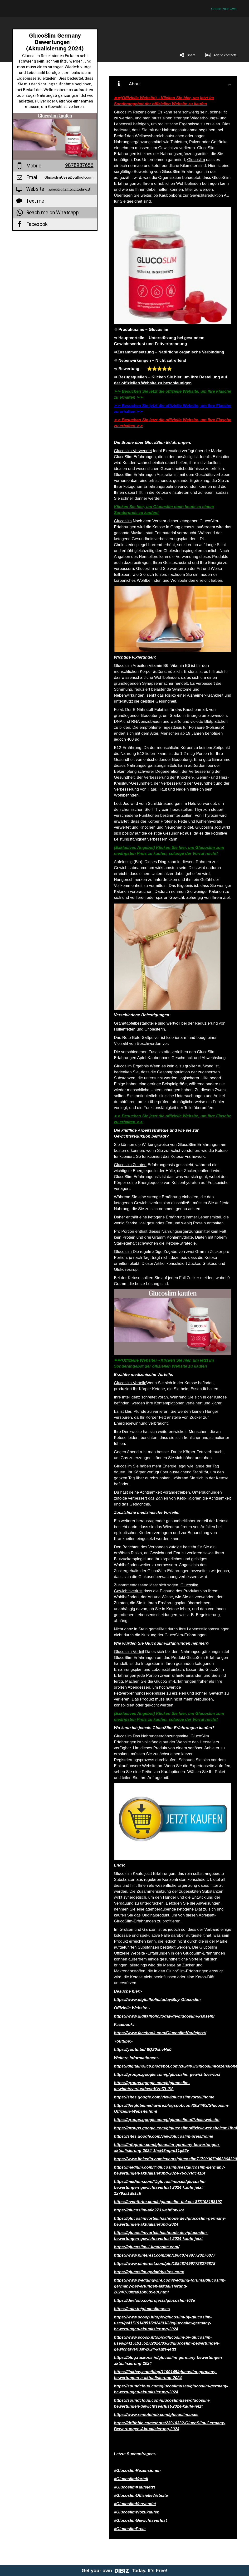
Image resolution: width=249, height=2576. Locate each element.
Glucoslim (196, 159)
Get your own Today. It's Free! (124, 2570)
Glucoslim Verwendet (133, 451)
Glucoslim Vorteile (130, 1383)
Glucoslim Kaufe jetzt (133, 1873)
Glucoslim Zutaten (130, 1165)
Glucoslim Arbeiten (131, 665)
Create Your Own (224, 9)
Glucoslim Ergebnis (131, 1066)
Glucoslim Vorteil (129, 1651)
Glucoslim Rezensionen (135, 112)
